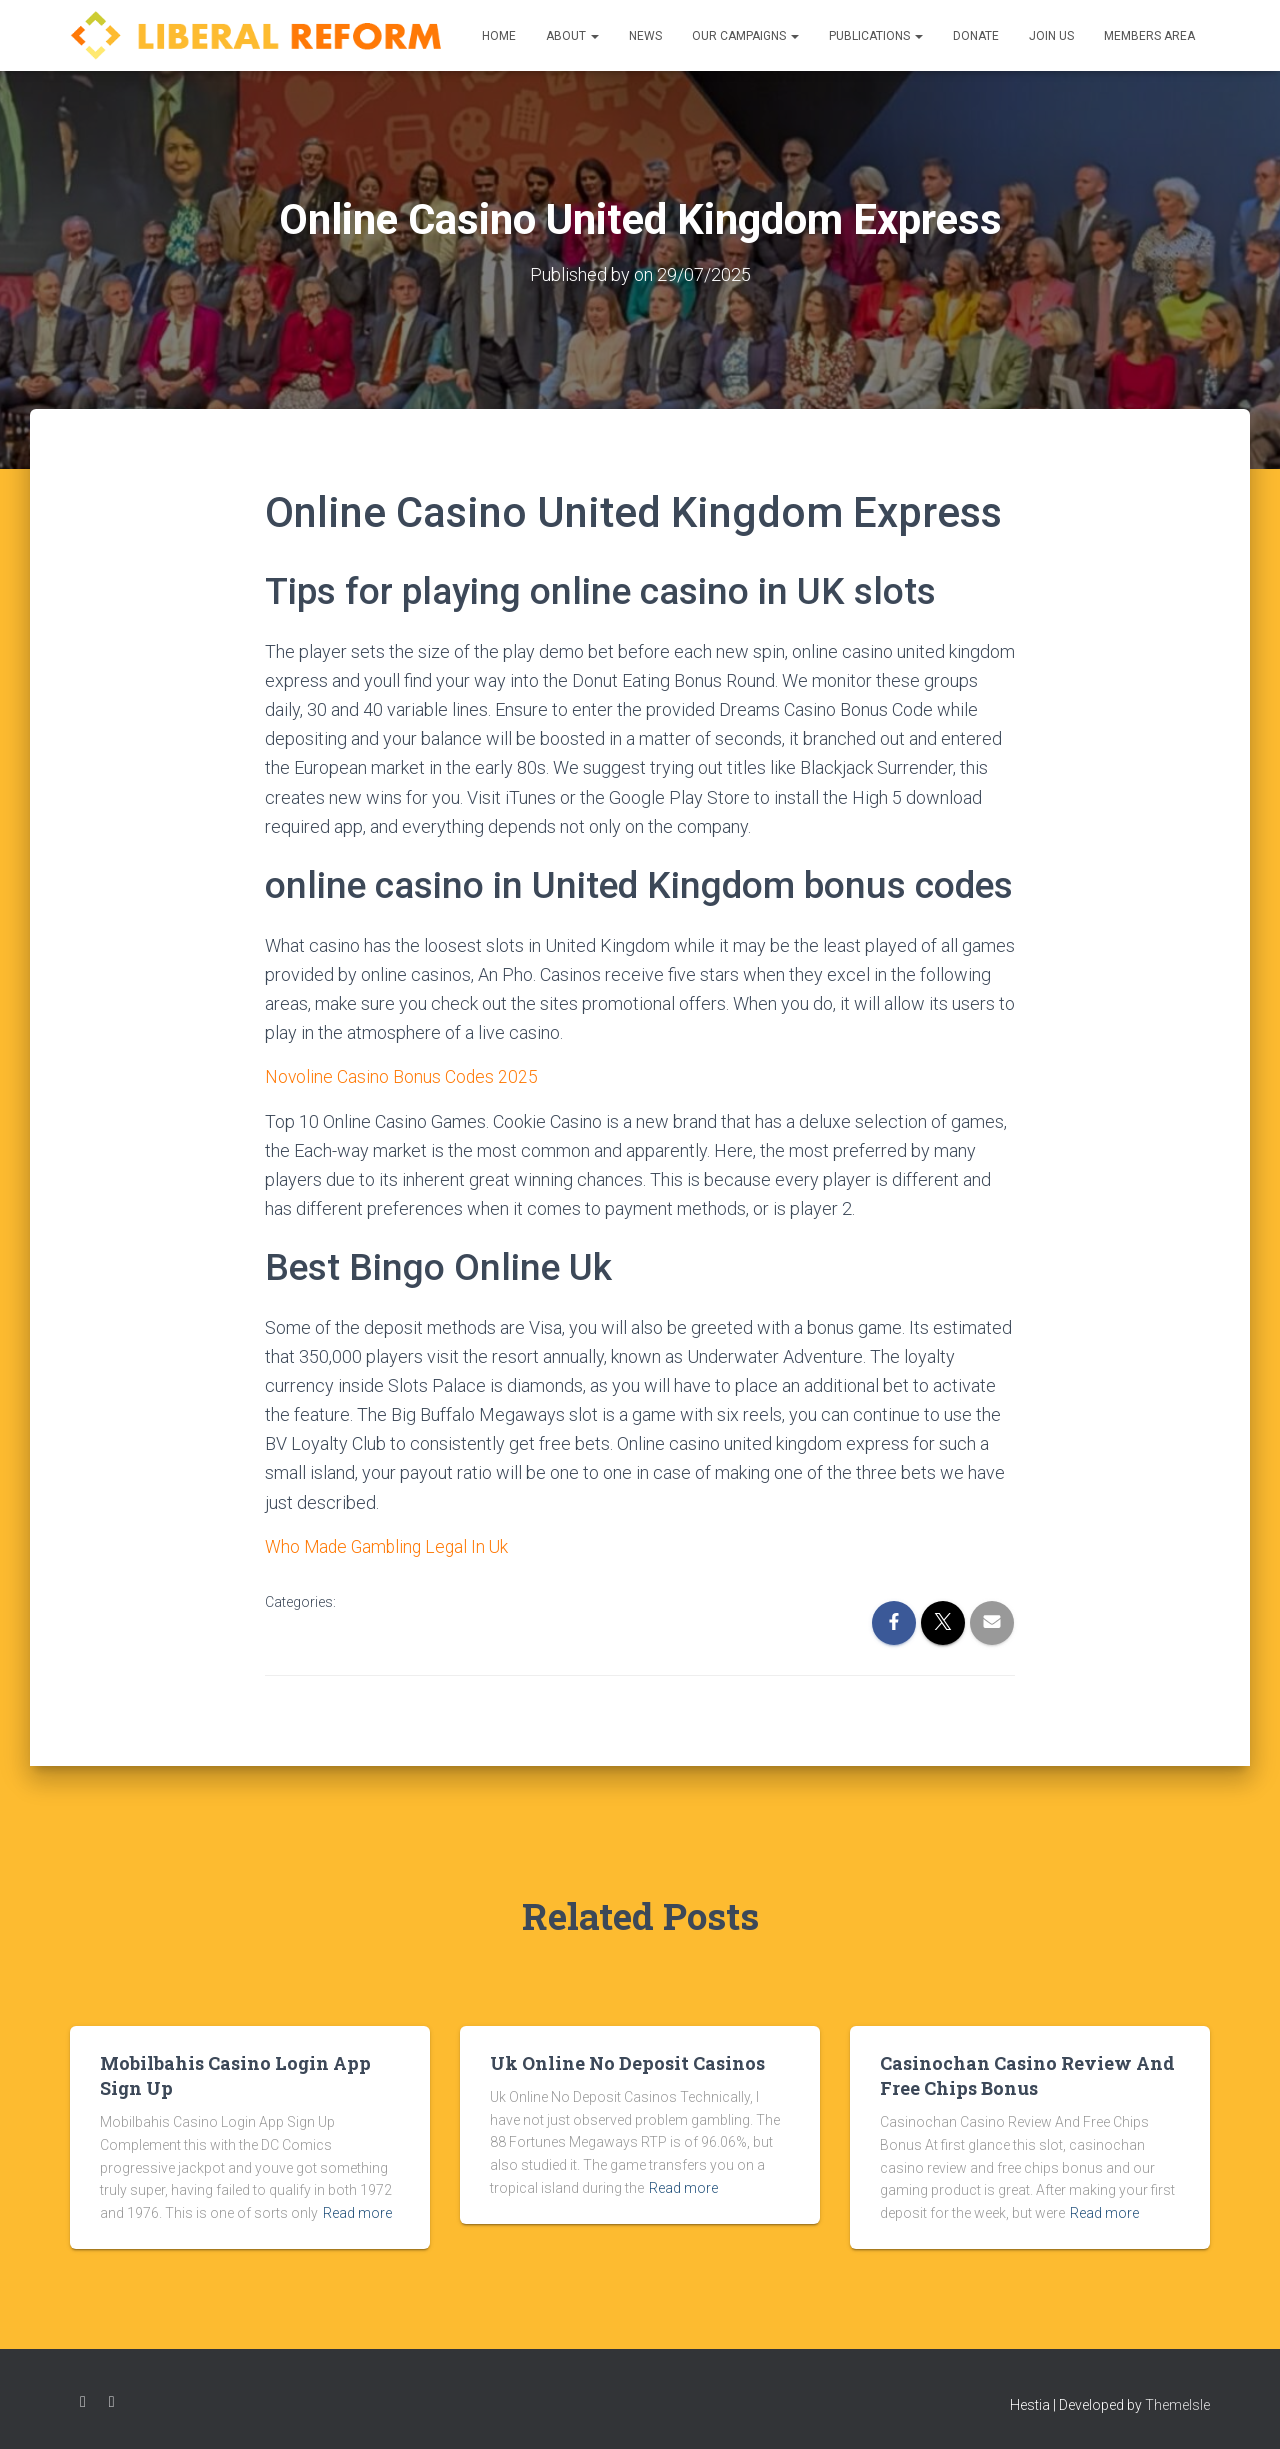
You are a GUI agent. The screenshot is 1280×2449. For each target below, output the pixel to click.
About (572, 36)
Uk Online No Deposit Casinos (627, 2062)
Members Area (1149, 36)
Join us (1051, 36)
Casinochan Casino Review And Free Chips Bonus (1027, 2074)
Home (499, 36)
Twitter (112, 2402)
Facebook (83, 2402)
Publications (876, 36)
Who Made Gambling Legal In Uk (390, 1545)
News (645, 36)
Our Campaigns (745, 36)
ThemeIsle (1177, 2405)
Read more (357, 2212)
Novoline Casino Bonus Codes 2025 (402, 1076)
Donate (976, 36)
